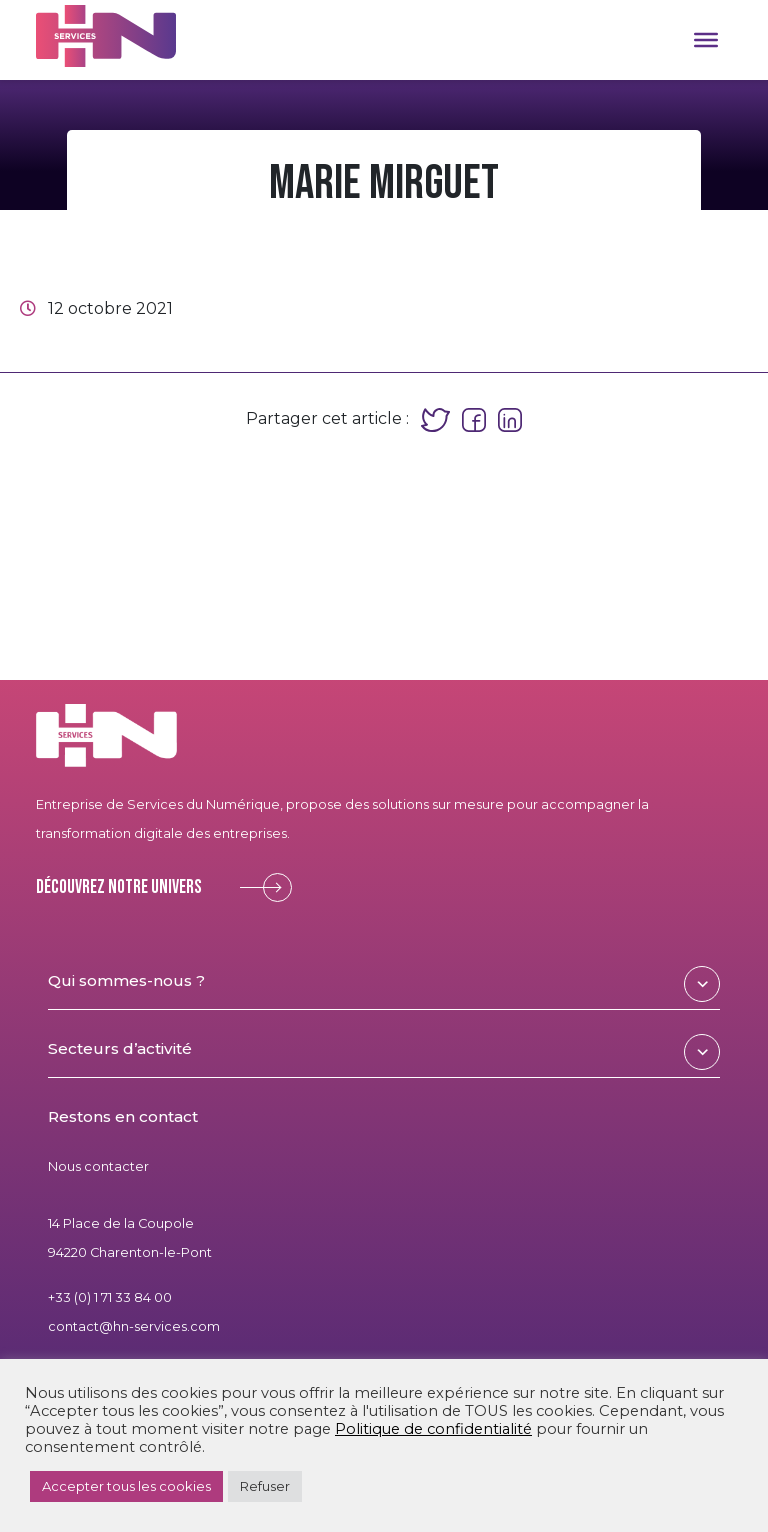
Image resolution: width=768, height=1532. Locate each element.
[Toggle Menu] (706, 40)
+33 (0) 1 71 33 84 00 (110, 1297)
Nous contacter (98, 1166)
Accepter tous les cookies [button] (126, 1486)
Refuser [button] (265, 1486)
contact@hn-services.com (134, 1326)
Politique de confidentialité (433, 1429)
